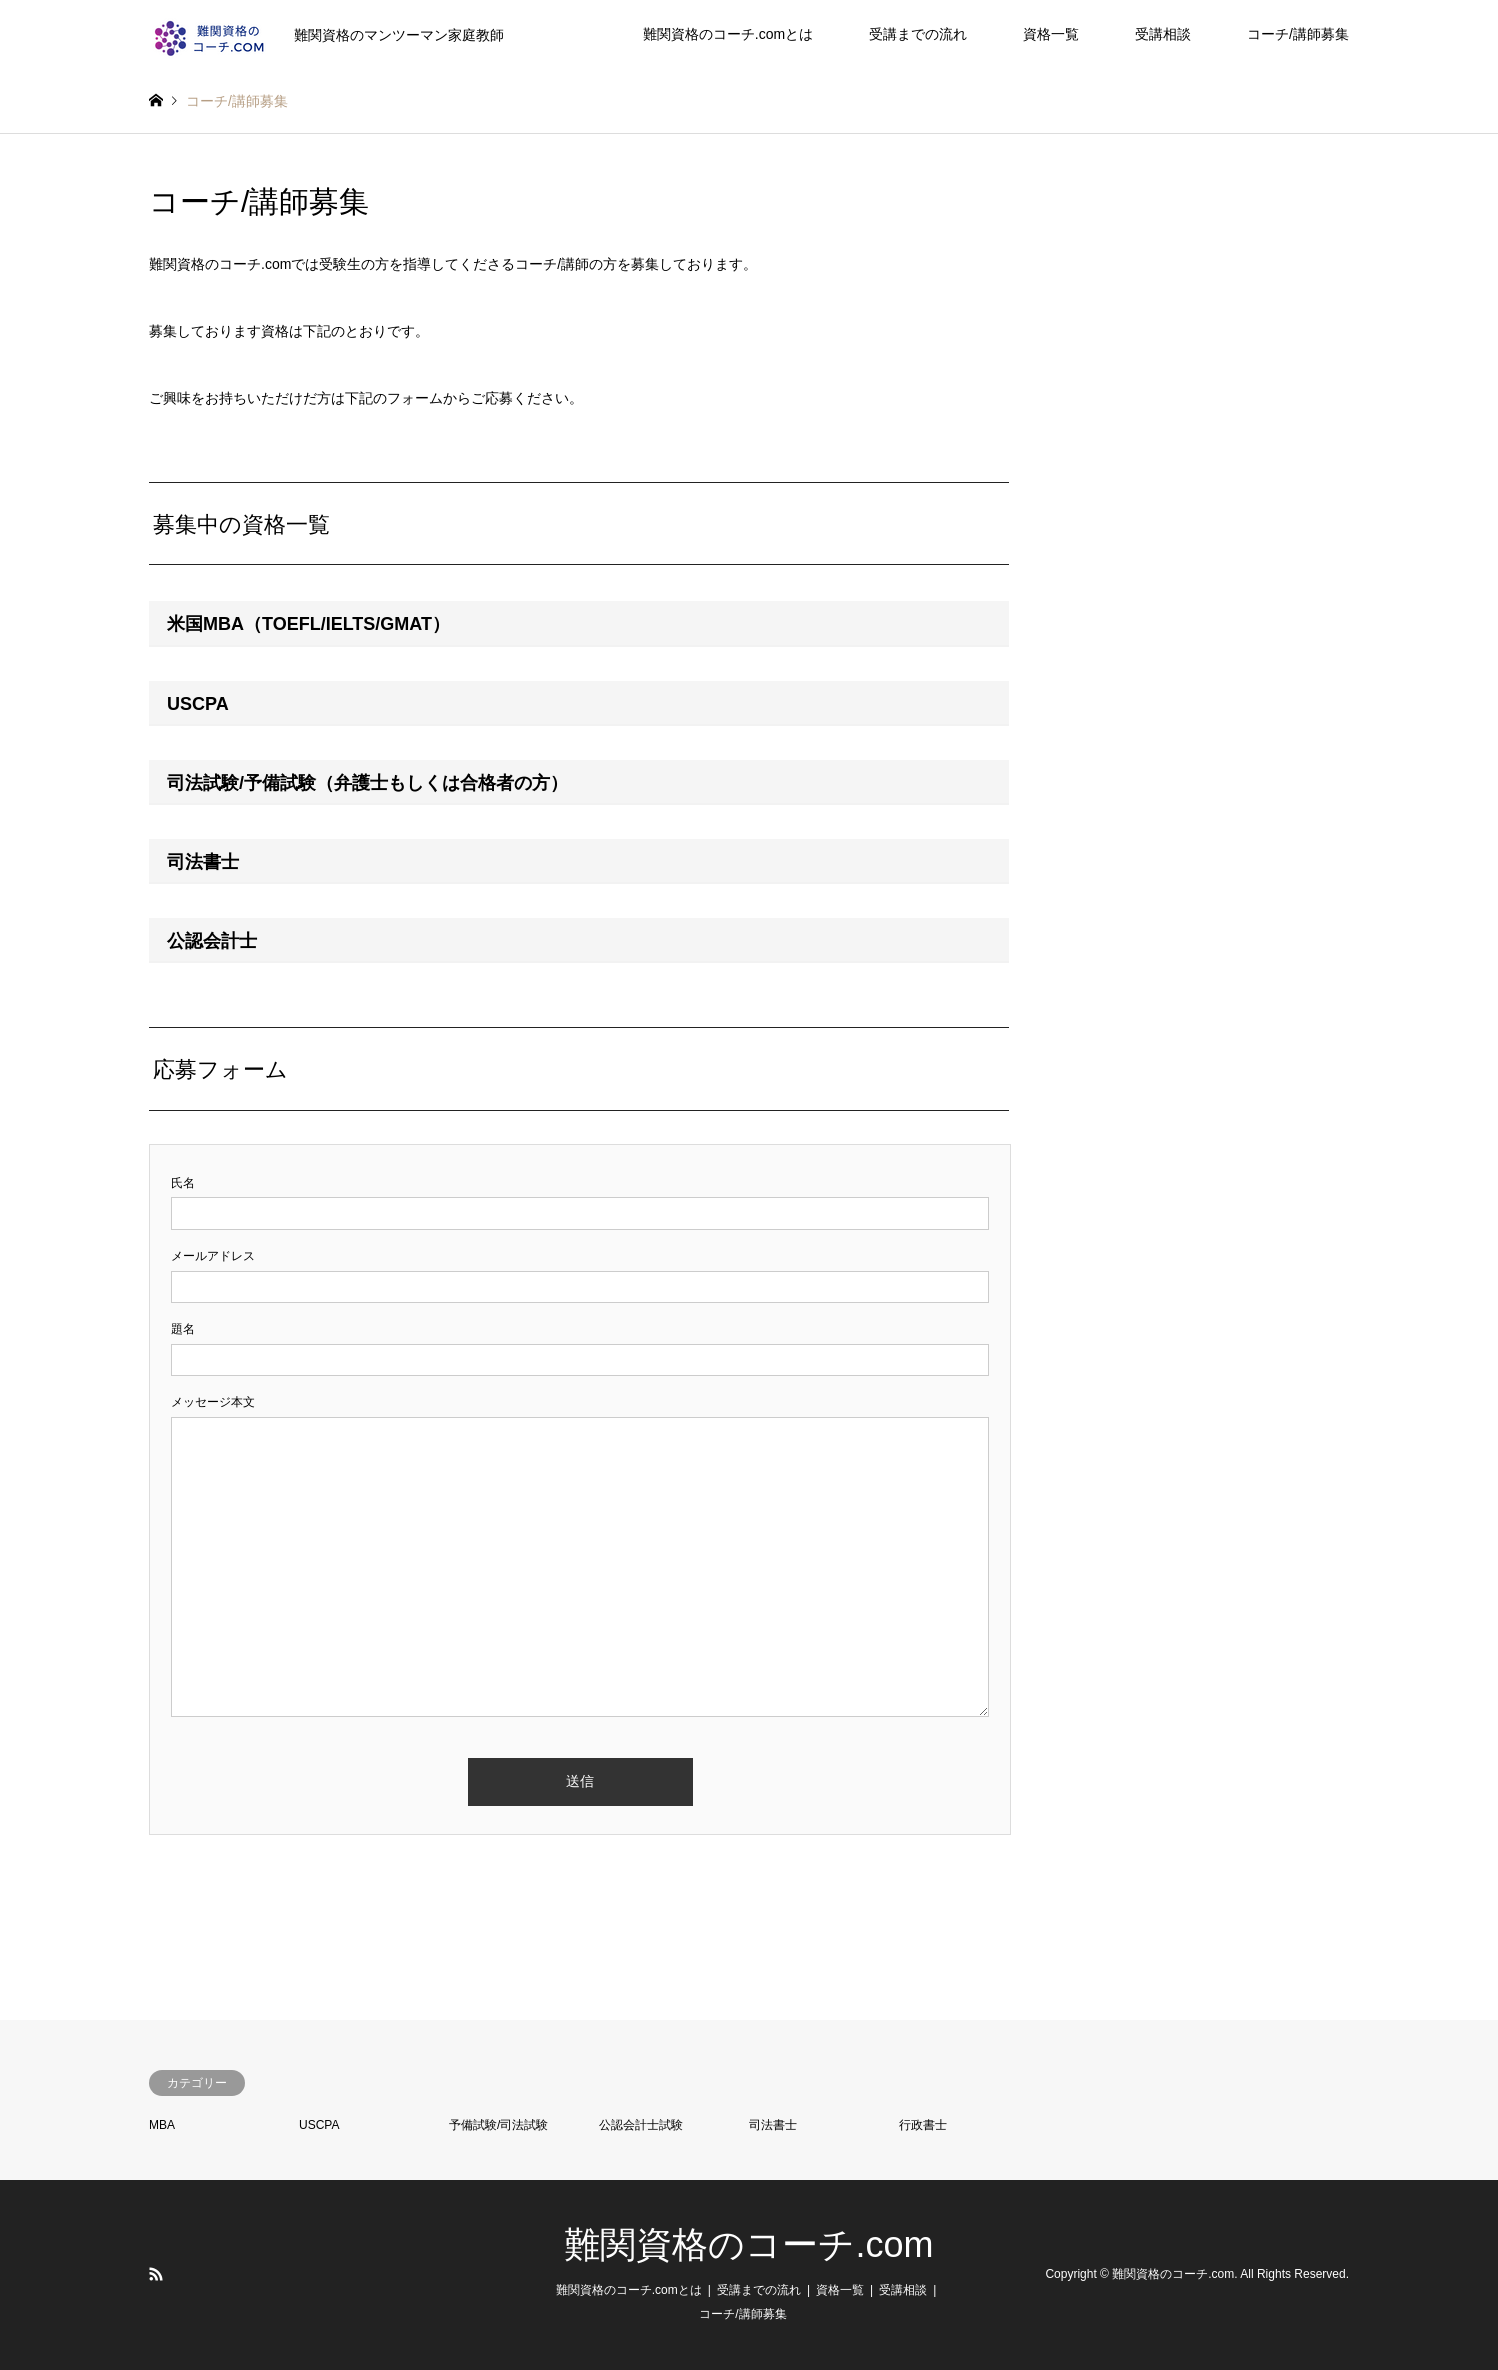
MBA (162, 2125)
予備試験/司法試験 (498, 2125)
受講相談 (1163, 34)
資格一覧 (1051, 34)
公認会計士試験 (641, 2125)
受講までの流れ (918, 34)
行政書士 (923, 2125)
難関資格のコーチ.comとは (728, 34)
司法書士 (773, 2125)
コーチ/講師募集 (1298, 34)
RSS (156, 2274)
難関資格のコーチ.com (748, 2244)
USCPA (319, 2125)
